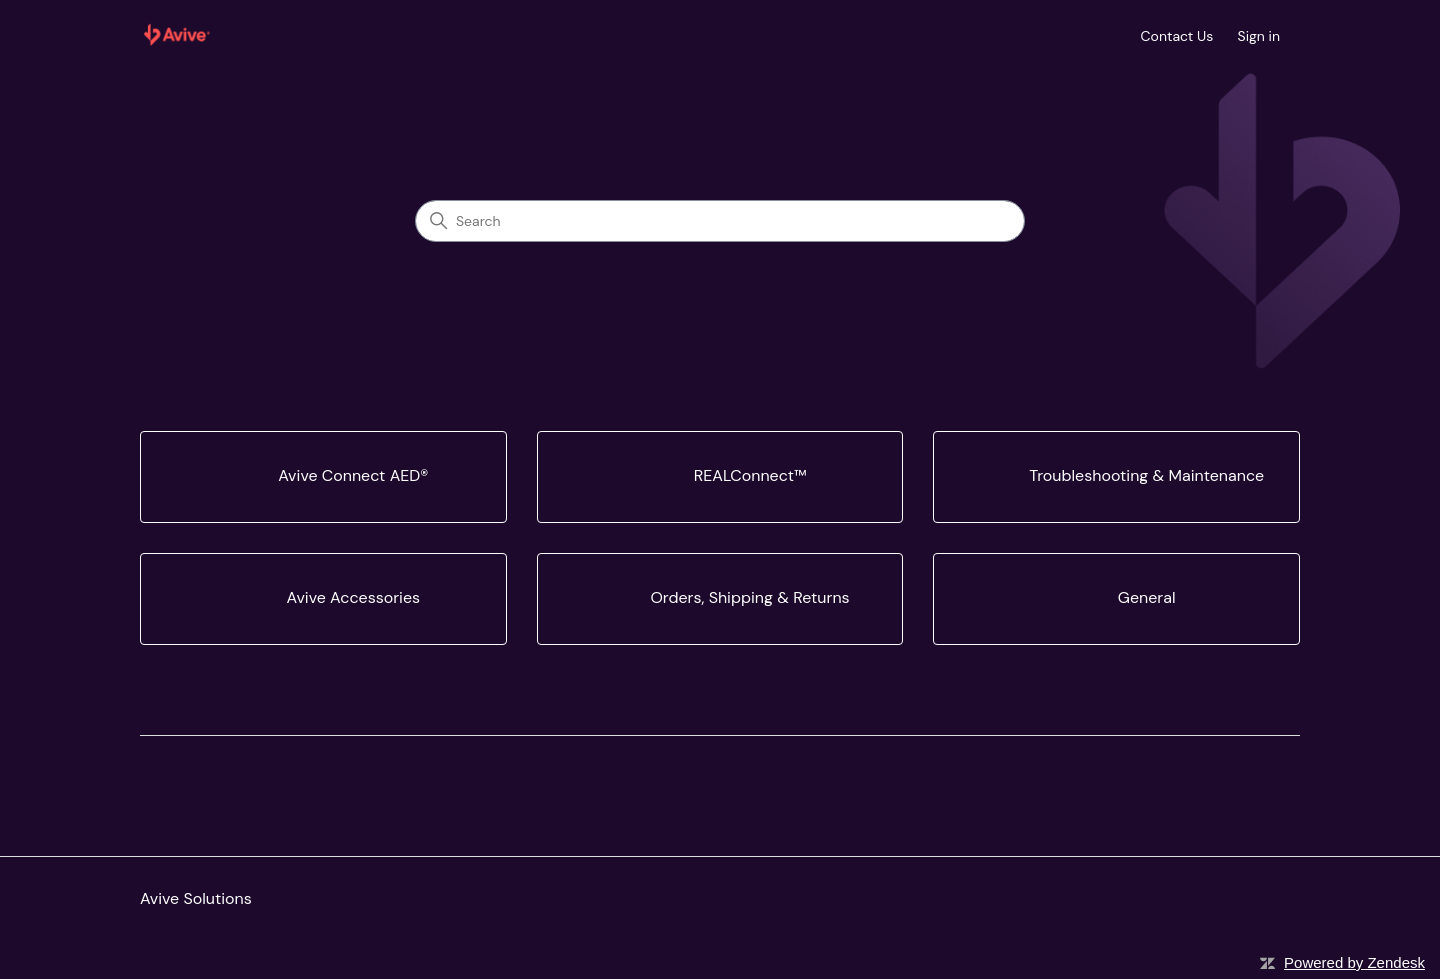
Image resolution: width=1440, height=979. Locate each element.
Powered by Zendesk (1354, 962)
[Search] (720, 221)
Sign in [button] (1259, 36)
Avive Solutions (196, 898)
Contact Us (1177, 36)
